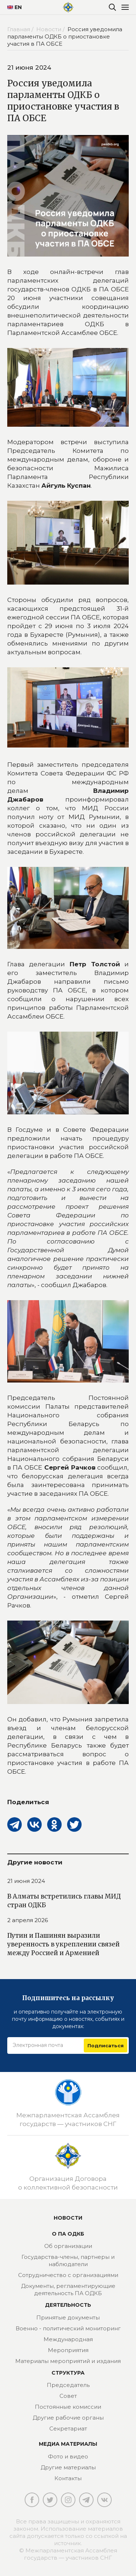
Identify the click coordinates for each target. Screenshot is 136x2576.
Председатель (68, 2385)
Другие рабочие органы (68, 2417)
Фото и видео (68, 2456)
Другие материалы (68, 2467)
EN (11, 7)
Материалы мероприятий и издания (68, 2361)
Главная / (21, 29)
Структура (68, 2373)
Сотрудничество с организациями (68, 2275)
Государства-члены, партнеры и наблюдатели (68, 2260)
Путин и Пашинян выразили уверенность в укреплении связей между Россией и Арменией (63, 1944)
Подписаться (105, 2045)
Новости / (51, 29)
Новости (68, 2218)
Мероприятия (68, 2350)
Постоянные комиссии (68, 2406)
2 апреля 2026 (27, 1920)
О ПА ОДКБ (68, 2234)
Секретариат (68, 2428)
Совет (68, 2395)
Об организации (68, 2246)
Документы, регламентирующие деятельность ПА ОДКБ (68, 2289)
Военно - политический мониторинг (68, 2328)
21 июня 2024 (26, 1880)
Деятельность (68, 2305)
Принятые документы (68, 2317)
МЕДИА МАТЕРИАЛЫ (68, 2444)
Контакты (68, 2478)
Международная (68, 2339)
